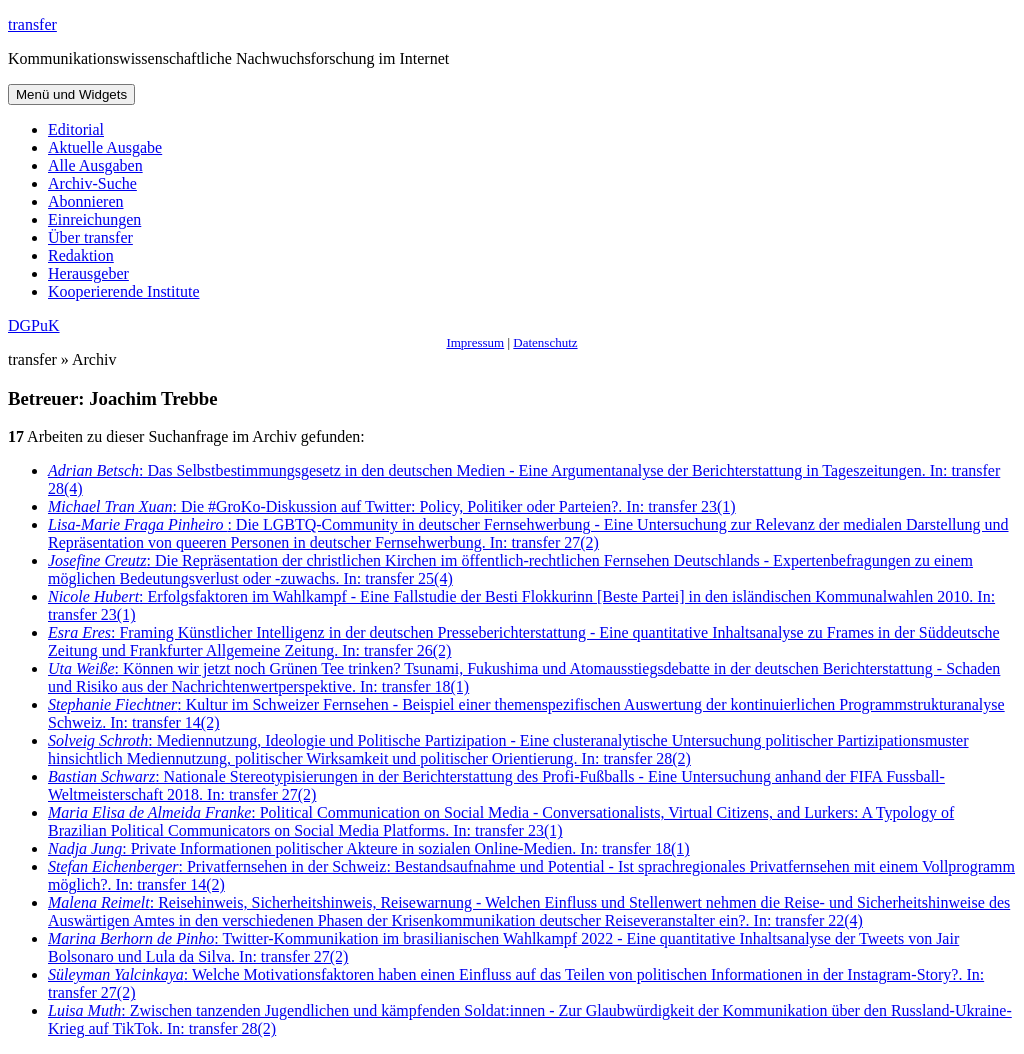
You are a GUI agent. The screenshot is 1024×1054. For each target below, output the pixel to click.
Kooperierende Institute (124, 291)
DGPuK (34, 325)
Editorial (76, 129)
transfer (32, 24)
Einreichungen (94, 219)
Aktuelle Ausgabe (105, 147)
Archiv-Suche (92, 183)
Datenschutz (545, 342)
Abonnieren (86, 201)
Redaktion (81, 255)
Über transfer (90, 237)
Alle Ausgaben (95, 165)
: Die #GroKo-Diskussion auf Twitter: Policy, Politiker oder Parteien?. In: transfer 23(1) (392, 506)
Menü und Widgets (71, 94)
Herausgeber (88, 273)
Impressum (475, 342)
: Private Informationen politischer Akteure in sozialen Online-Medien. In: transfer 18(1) (369, 848)
